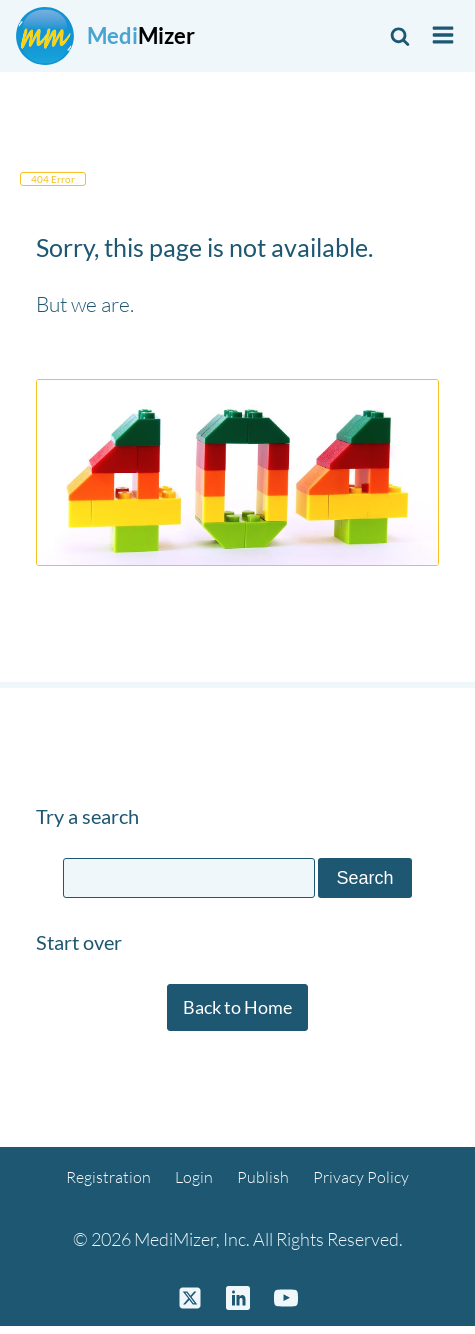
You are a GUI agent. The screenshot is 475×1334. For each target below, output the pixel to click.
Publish (263, 1177)
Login (194, 1177)
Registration (108, 1177)
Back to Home (237, 1007)
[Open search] (400, 36)
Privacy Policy (361, 1177)
